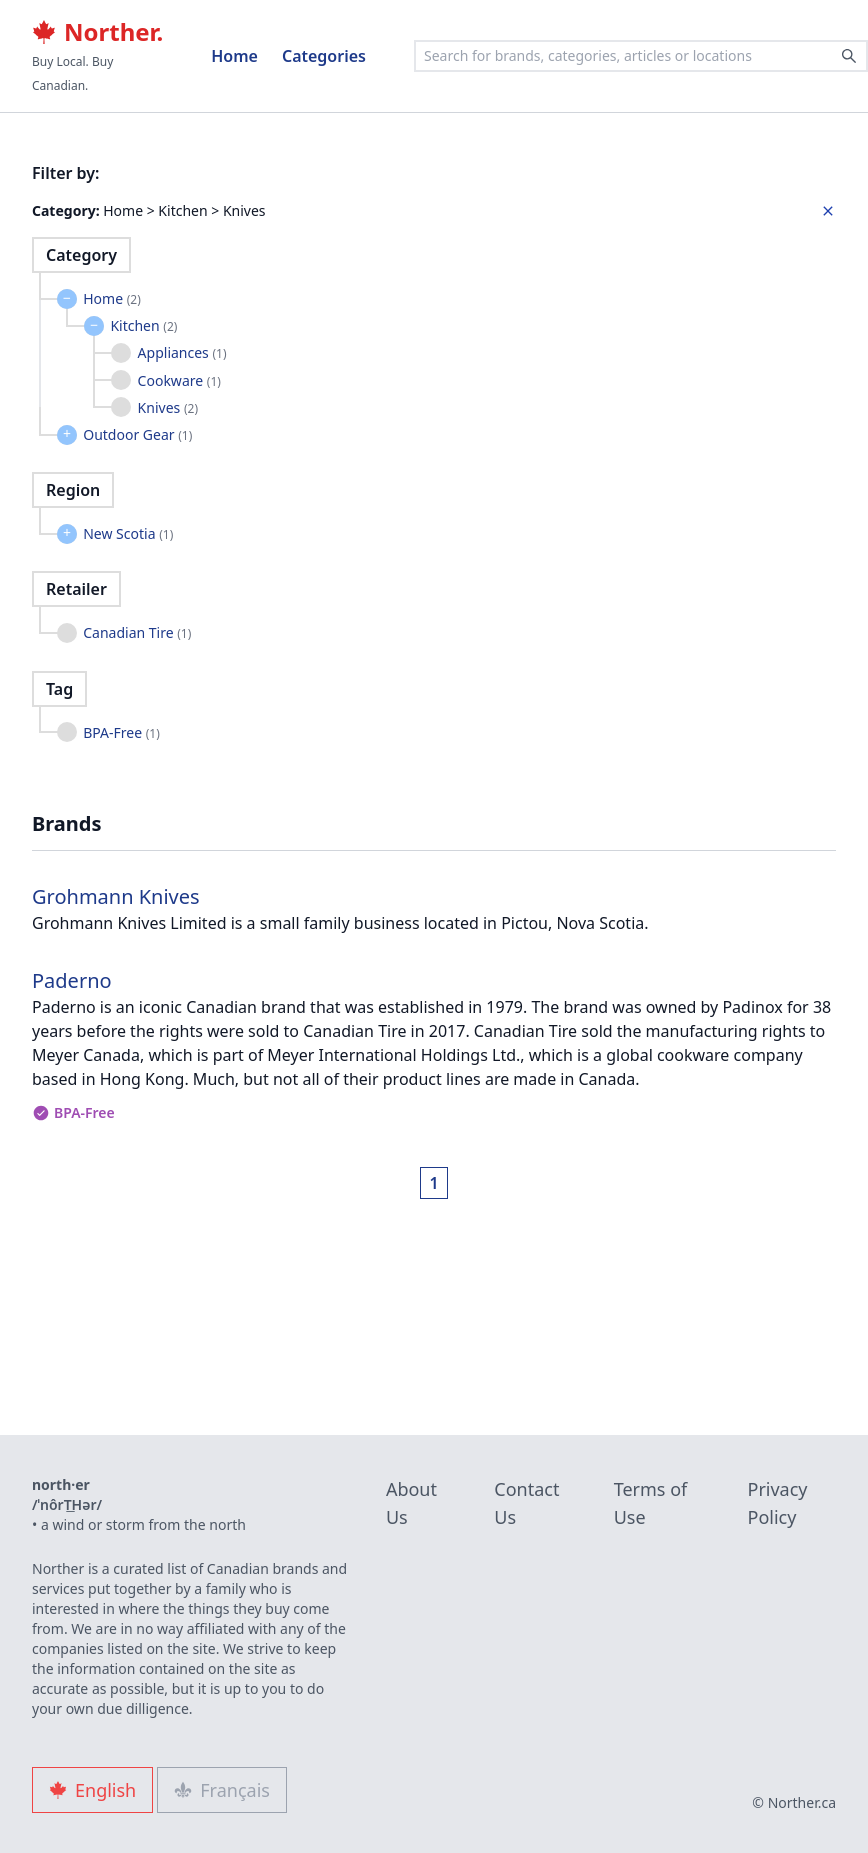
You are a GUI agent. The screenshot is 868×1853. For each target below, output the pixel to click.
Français (222, 1790)
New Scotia (128, 533)
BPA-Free (121, 732)
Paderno (72, 980)
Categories (324, 56)
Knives (168, 407)
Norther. (97, 32)
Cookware (179, 380)
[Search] (849, 56)
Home (234, 56)
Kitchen (143, 325)
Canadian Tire (137, 632)
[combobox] (641, 56)
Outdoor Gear (137, 434)
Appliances (182, 352)
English (92, 1790)
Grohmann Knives (116, 896)
